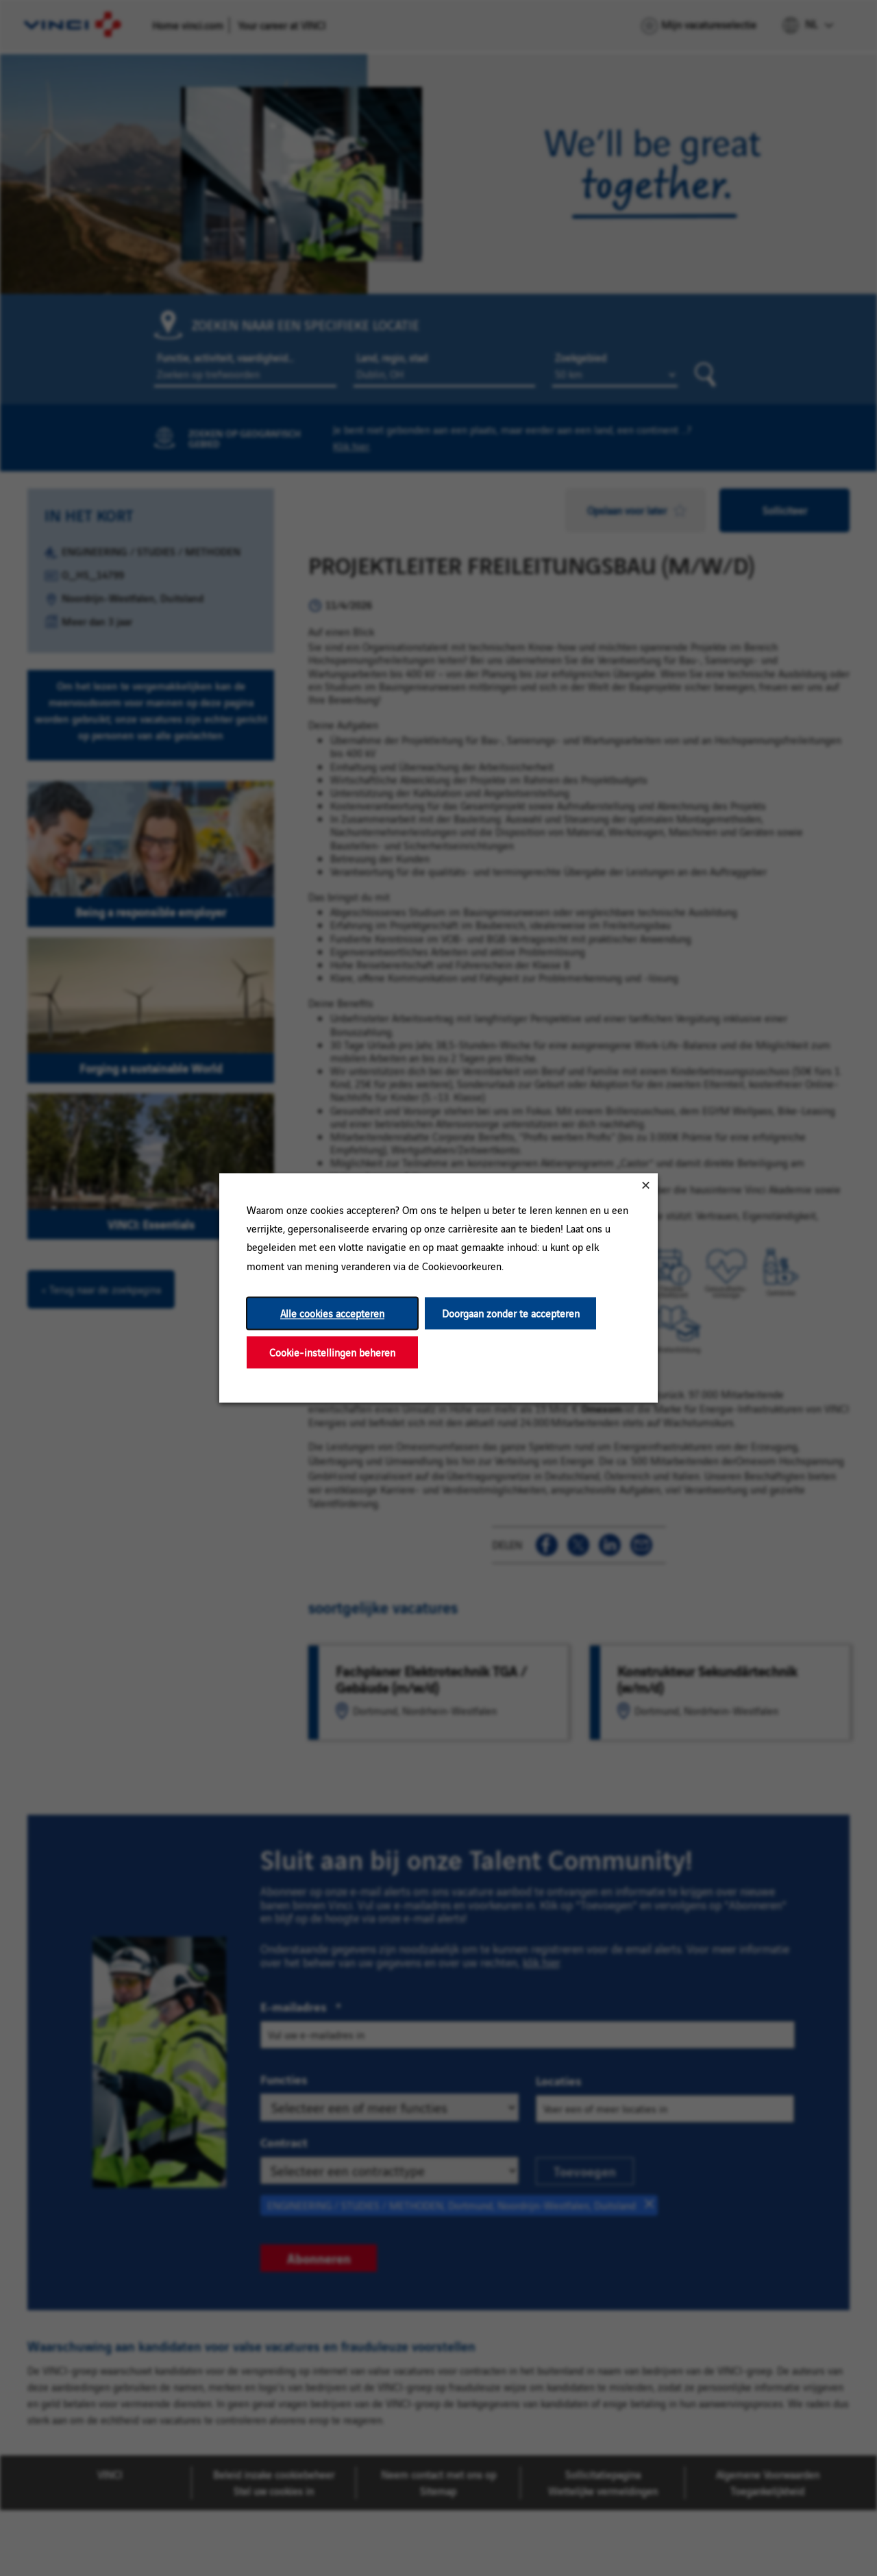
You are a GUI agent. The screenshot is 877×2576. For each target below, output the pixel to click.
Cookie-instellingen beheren (332, 1352)
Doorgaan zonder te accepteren (511, 1313)
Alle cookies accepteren (332, 1313)
